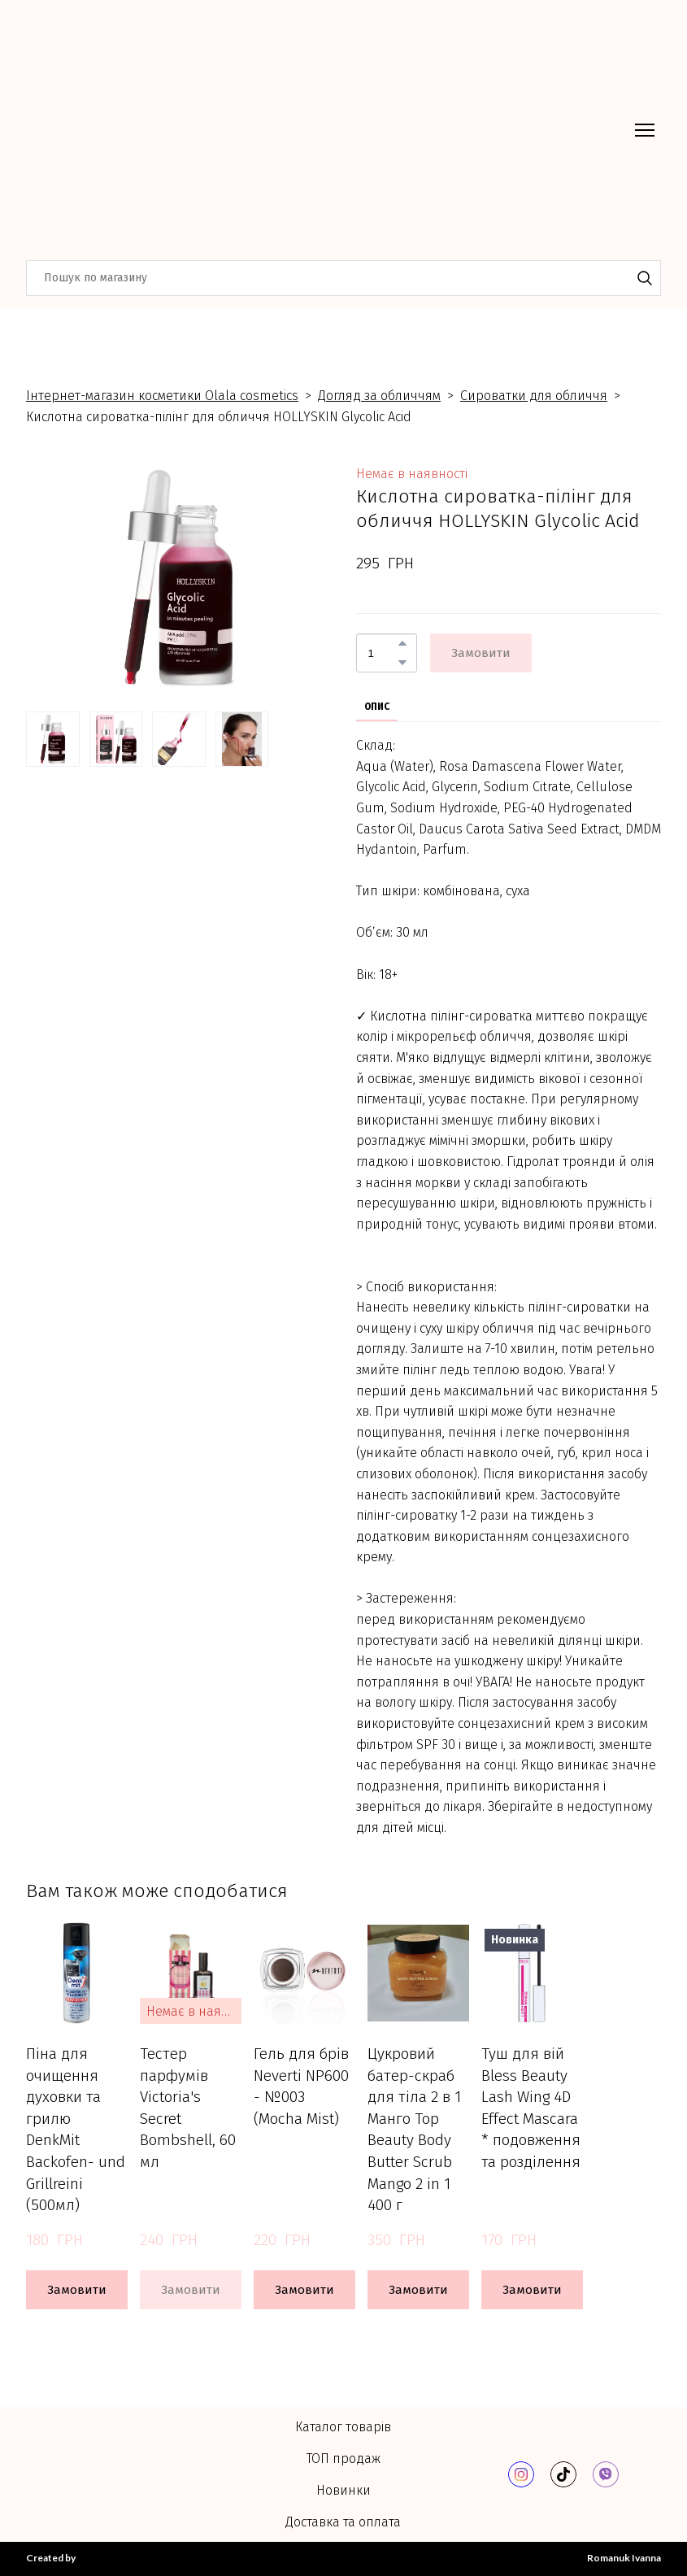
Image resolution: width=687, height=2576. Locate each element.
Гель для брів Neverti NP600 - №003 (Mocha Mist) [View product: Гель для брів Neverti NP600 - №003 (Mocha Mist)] (301, 2086)
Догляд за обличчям (379, 395)
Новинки (343, 2490)
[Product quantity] (382, 653)
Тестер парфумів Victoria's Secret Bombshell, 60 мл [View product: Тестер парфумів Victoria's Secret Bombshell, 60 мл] (188, 2107)
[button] (644, 278)
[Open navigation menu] (644, 130)
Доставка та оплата (343, 2522)
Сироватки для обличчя (533, 395)
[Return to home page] (166, 130)
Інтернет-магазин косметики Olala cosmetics (162, 395)
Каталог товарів (343, 2427)
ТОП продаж (343, 2458)
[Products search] (343, 278)
